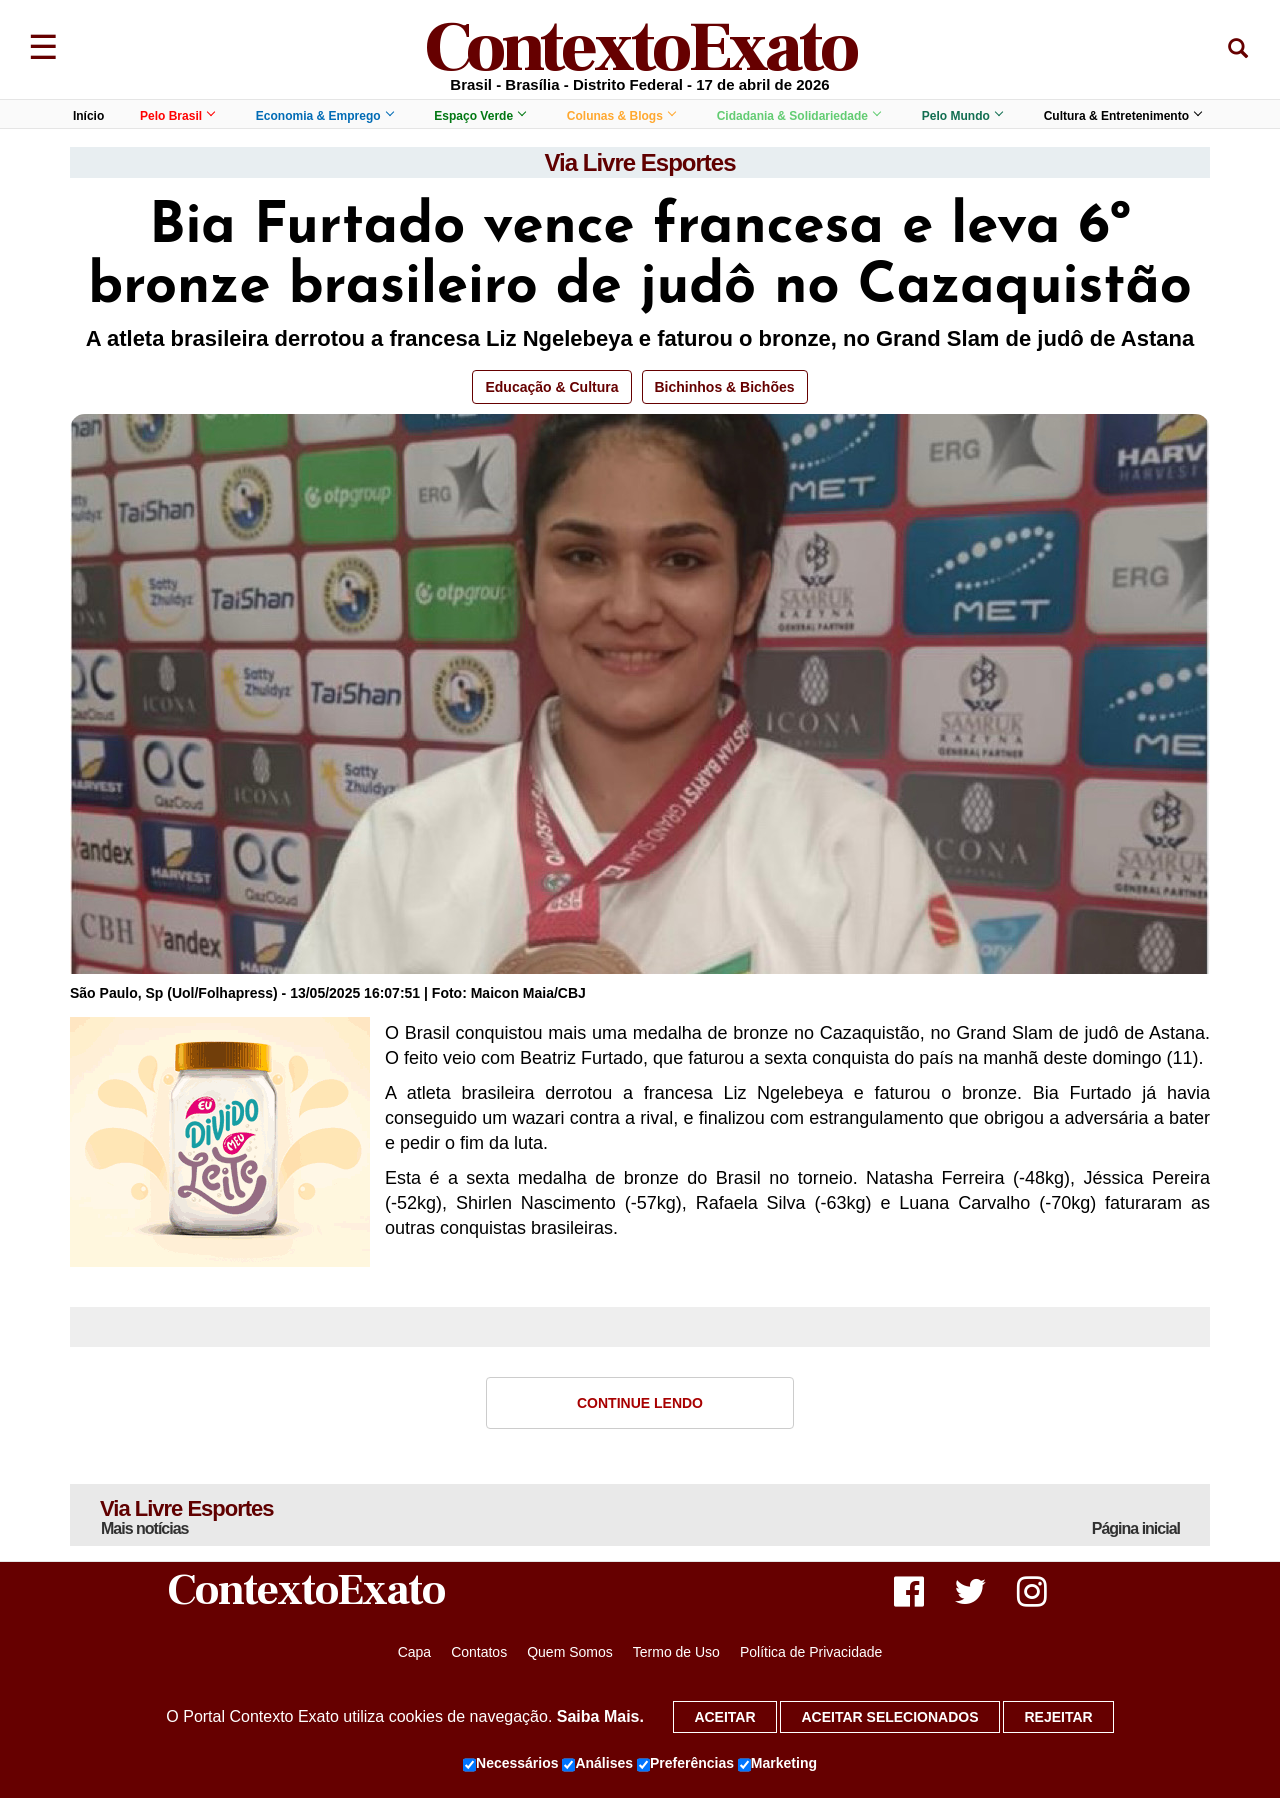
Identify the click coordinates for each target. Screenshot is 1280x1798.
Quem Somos (570, 1652)
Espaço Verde (479, 116)
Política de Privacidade (811, 1652)
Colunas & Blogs (621, 116)
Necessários (511, 1764)
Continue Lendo (640, 1403)
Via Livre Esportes (640, 162)
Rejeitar (1058, 1717)
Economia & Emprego (324, 116)
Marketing (777, 1764)
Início (88, 116)
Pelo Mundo (962, 116)
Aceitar (724, 1717)
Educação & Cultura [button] (551, 387)
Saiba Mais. (600, 1716)
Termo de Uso (676, 1652)
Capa (414, 1652)
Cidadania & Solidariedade (798, 116)
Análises (597, 1764)
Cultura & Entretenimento (1122, 116)
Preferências (685, 1764)
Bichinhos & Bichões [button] (725, 387)
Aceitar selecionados (889, 1717)
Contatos (479, 1652)
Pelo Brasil (177, 116)
